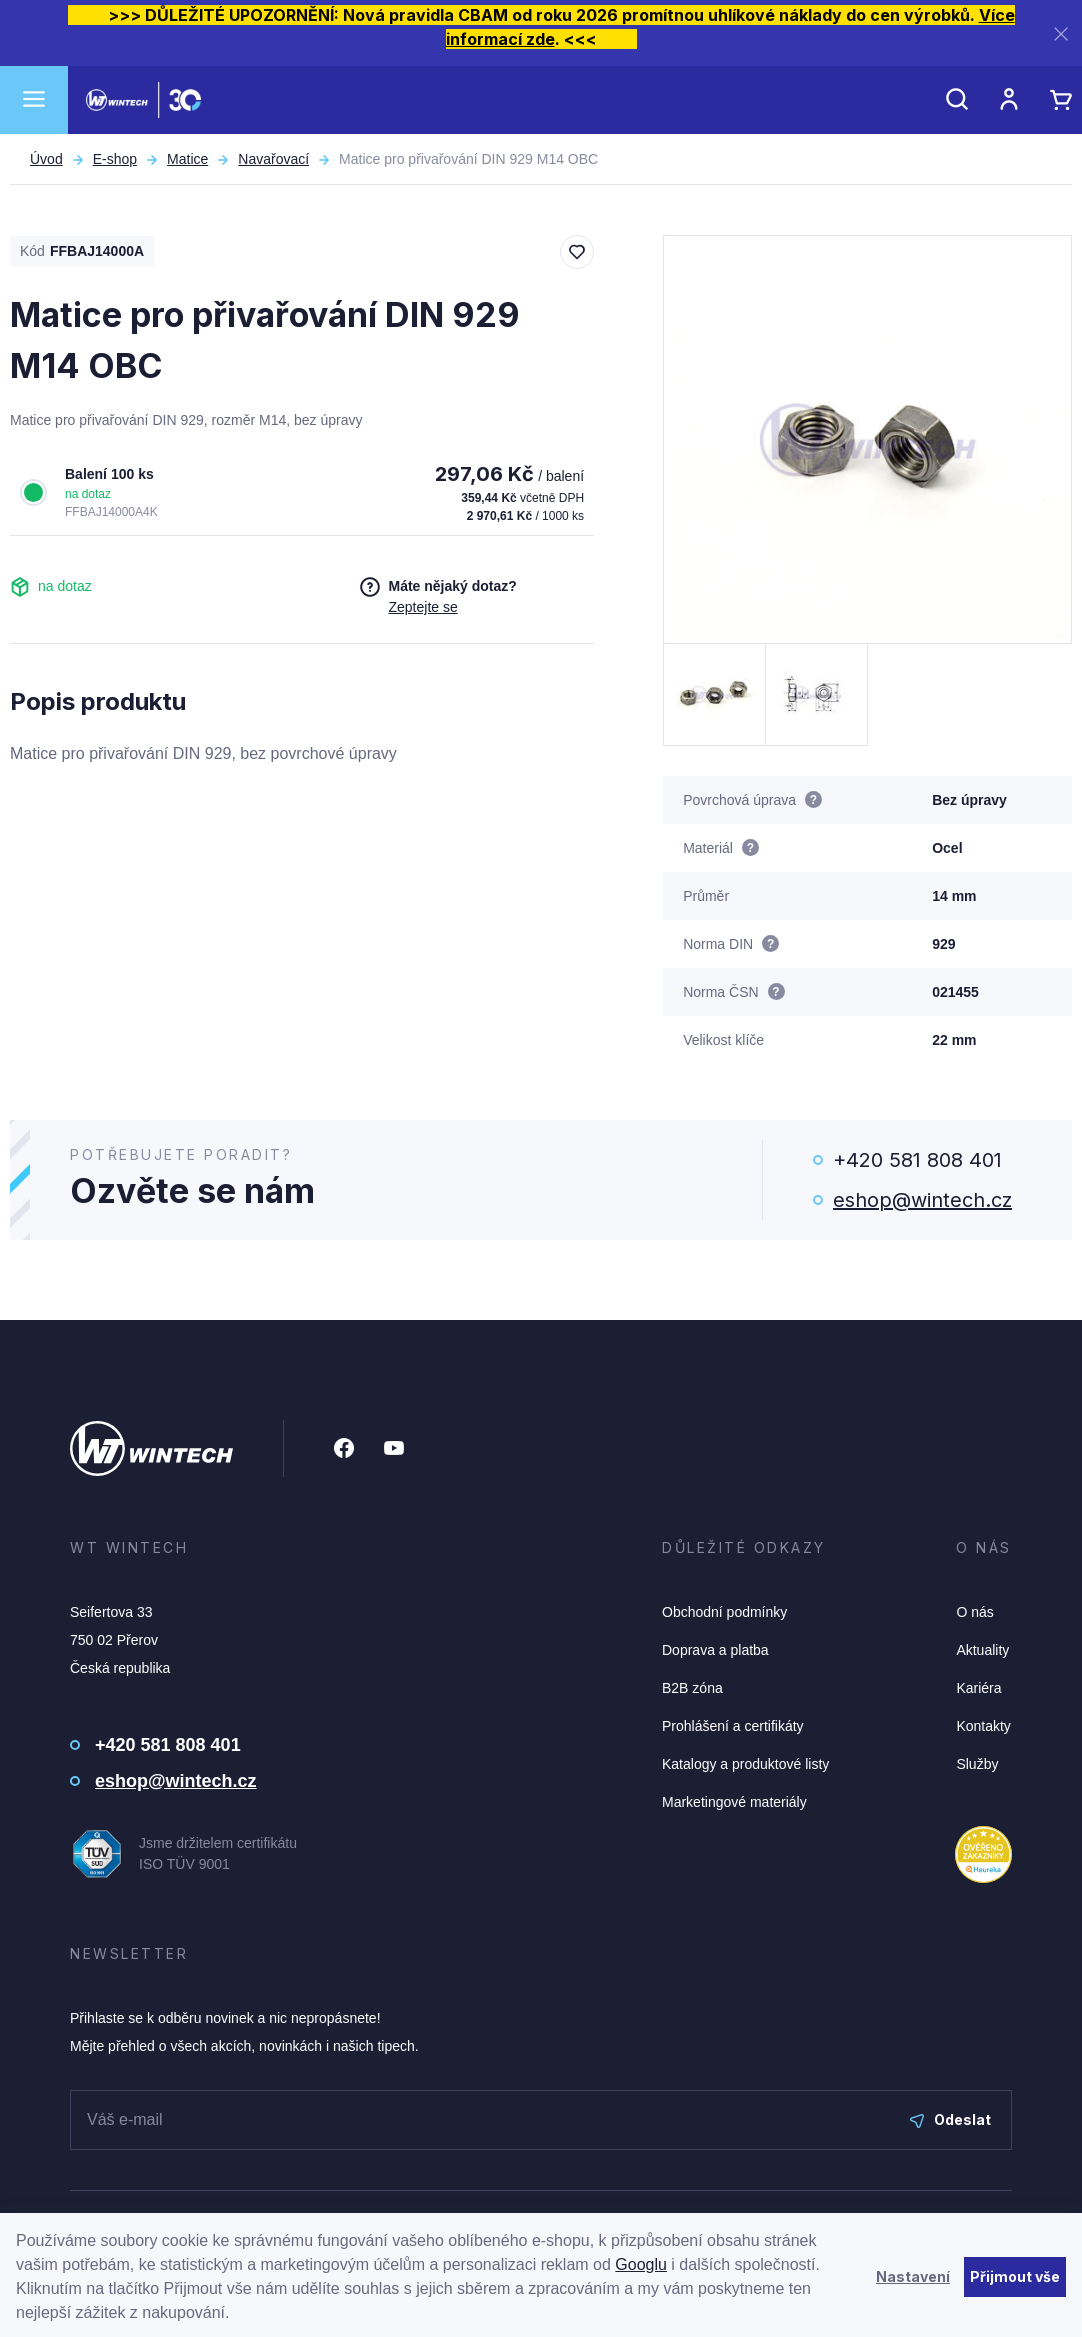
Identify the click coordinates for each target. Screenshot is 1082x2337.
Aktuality (982, 1650)
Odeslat (950, 2119)
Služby (977, 1764)
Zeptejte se (422, 607)
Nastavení (913, 2276)
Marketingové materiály (734, 1802)
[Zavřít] (1061, 33)
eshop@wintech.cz (922, 1200)
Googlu (641, 2264)
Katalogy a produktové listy (745, 1764)
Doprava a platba (715, 1650)
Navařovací (273, 159)
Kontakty (983, 1726)
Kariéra (978, 1688)
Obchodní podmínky (724, 1612)
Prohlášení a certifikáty (733, 1726)
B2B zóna (692, 1688)
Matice (187, 159)
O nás (974, 1612)
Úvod (46, 159)
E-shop (115, 159)
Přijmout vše (1015, 2276)
